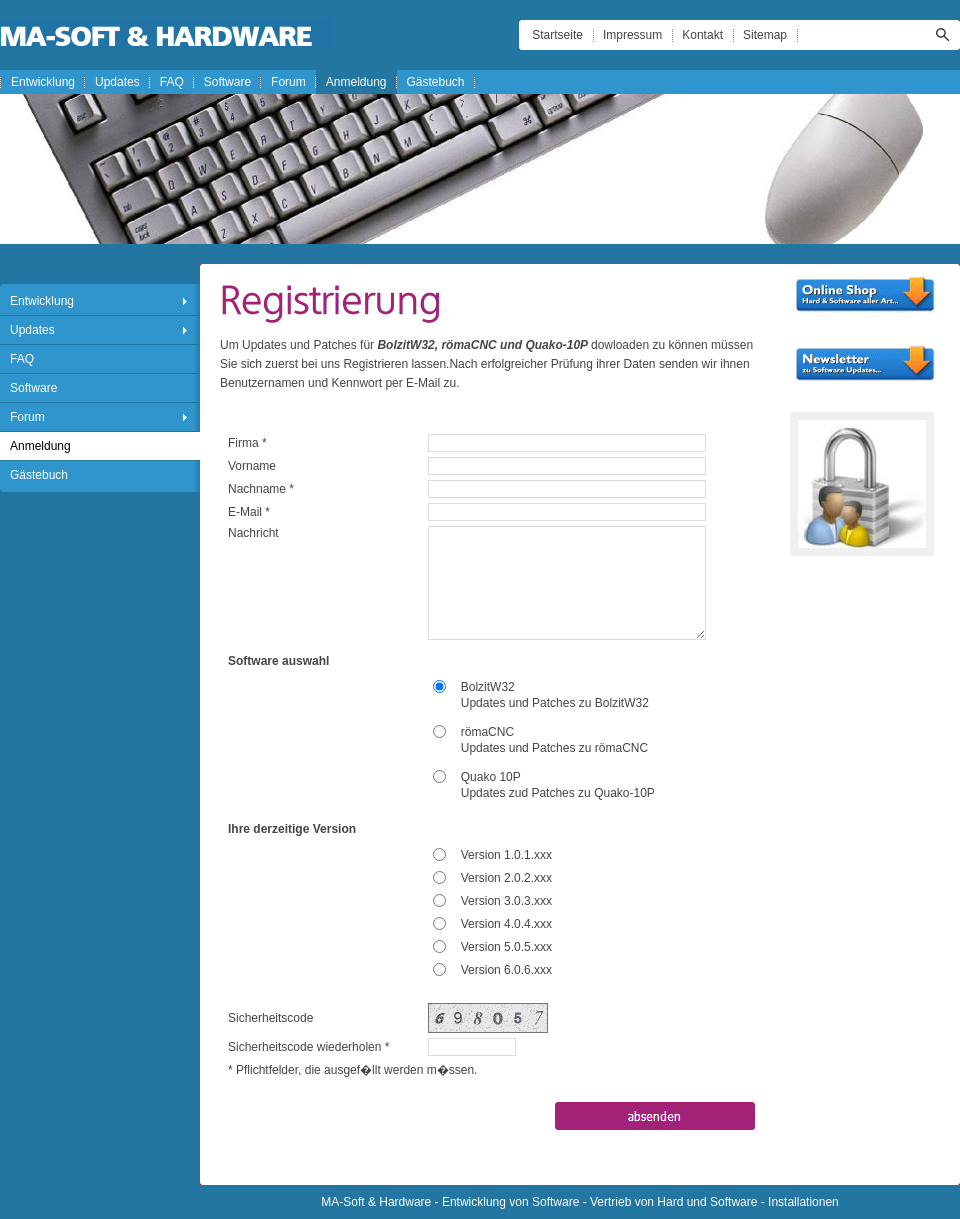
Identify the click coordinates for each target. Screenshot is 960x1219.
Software (227, 82)
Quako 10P (491, 777)
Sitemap (765, 35)
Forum (288, 82)
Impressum (632, 35)
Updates (117, 82)
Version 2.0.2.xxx (506, 878)
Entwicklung (43, 82)
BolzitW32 (488, 687)
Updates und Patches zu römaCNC (554, 748)
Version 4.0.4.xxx (506, 924)
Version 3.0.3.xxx (506, 901)
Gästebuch (436, 82)
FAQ (172, 82)
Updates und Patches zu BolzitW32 (555, 703)
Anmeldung (356, 82)
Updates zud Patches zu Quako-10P (558, 793)
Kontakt (702, 35)
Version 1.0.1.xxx (506, 855)
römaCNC (487, 732)
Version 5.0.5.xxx (506, 947)
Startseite (557, 35)
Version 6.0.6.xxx (506, 970)
